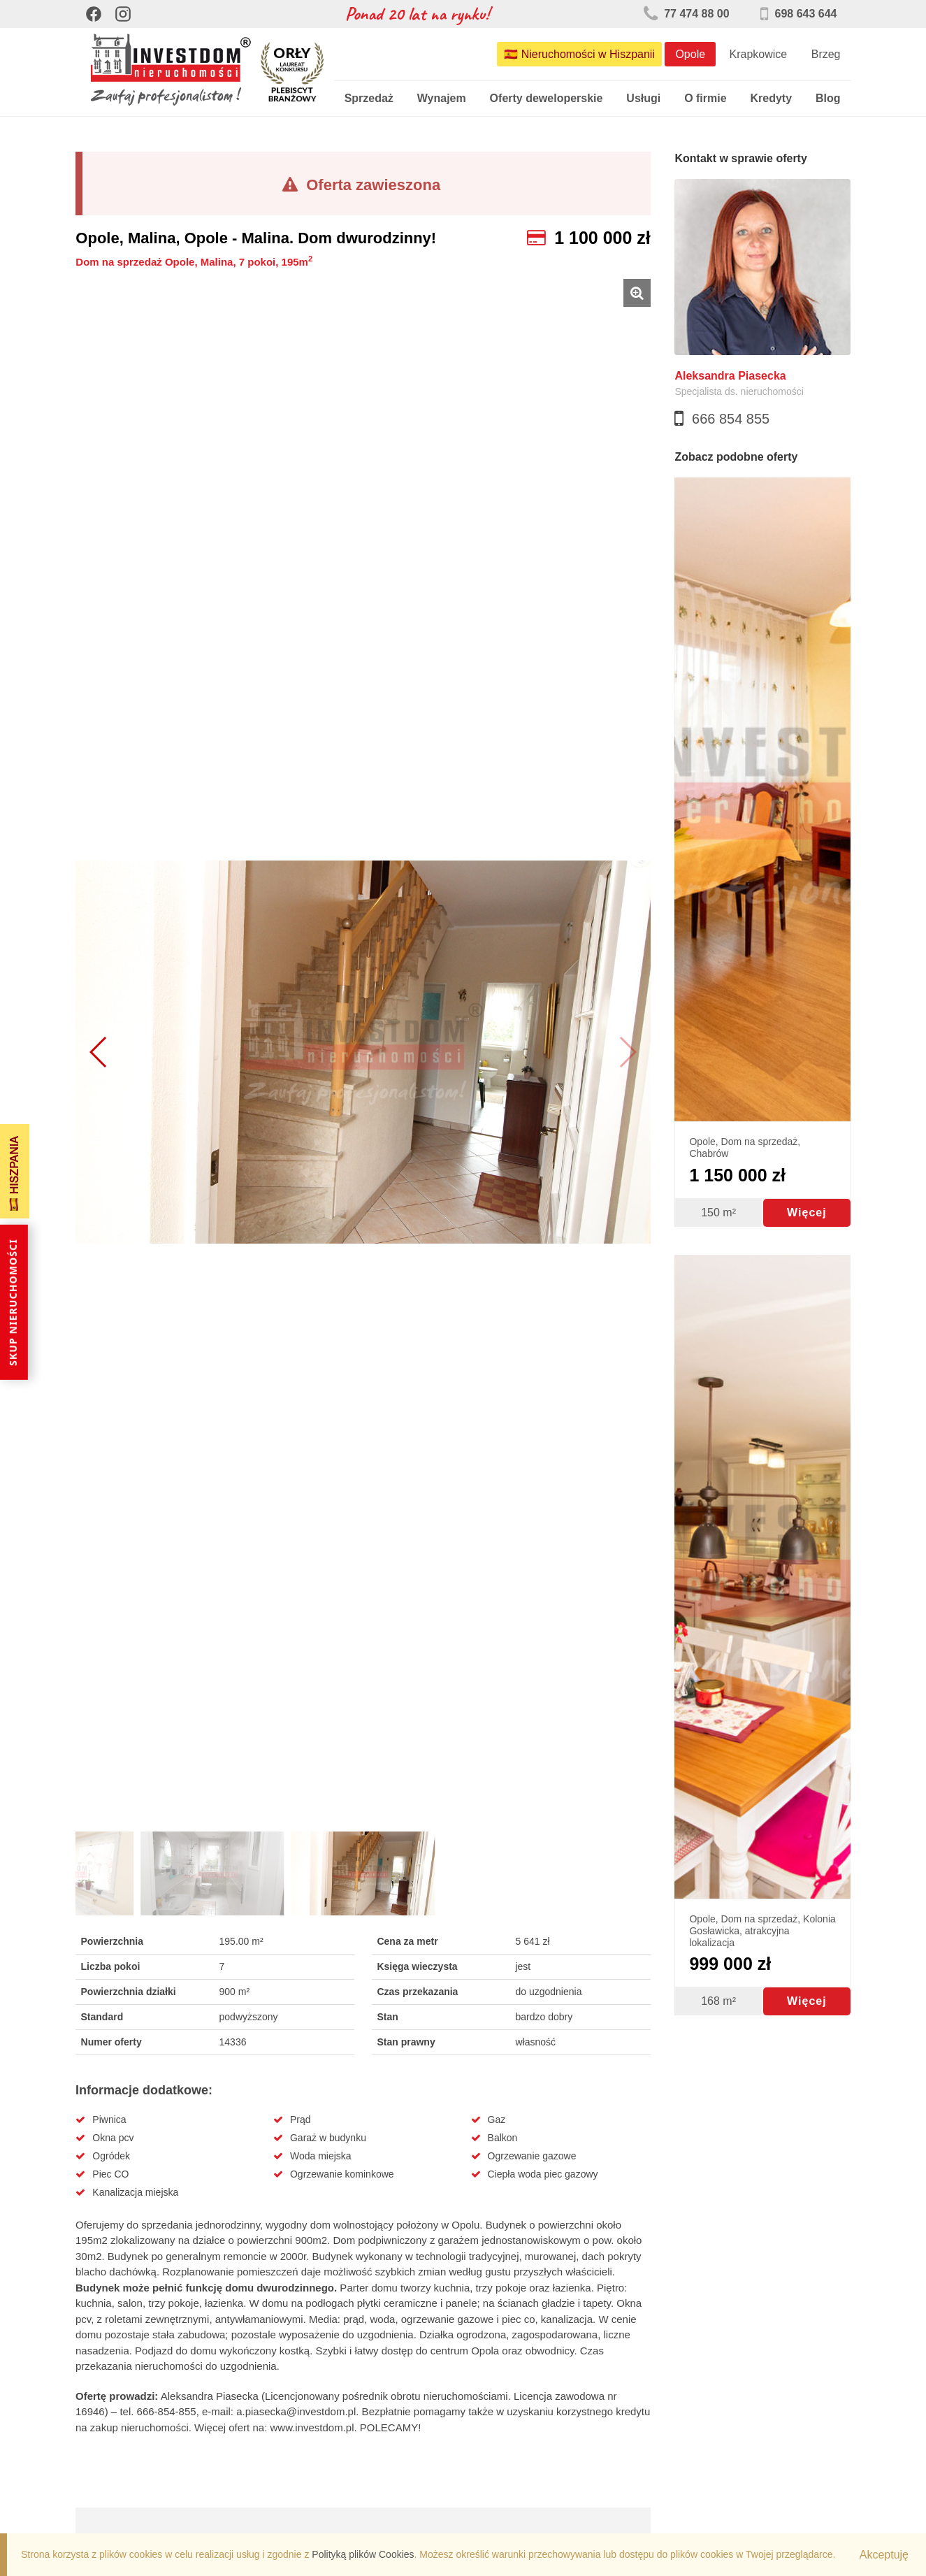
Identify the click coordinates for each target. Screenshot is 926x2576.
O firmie (705, 98)
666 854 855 (730, 418)
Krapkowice (759, 54)
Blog (828, 98)
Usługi (643, 98)
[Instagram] (123, 14)
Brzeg (826, 54)
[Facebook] (93, 14)
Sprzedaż (369, 98)
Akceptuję (884, 2555)
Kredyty (771, 98)
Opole (690, 54)
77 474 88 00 (687, 14)
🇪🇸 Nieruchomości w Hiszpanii (579, 54)
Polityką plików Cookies (363, 2554)
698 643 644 (798, 14)
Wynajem (441, 98)
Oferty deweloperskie (546, 98)
